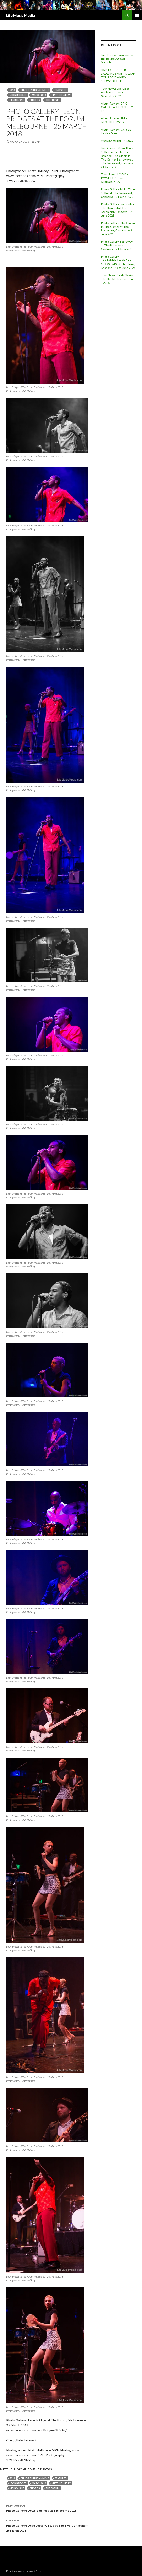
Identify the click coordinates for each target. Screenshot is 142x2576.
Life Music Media (20, 15)
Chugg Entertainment (35, 90)
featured (61, 90)
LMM (37, 141)
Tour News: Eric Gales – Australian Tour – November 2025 (116, 92)
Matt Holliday (61, 95)
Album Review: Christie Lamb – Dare (116, 131)
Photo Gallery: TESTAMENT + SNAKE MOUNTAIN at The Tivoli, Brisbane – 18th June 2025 (118, 262)
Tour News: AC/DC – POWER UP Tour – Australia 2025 (114, 178)
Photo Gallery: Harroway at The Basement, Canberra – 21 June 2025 (117, 245)
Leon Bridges (18, 95)
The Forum (52, 100)
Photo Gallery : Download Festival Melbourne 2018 (47, 2507)
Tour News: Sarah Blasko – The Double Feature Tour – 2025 (118, 278)
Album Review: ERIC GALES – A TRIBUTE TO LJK (117, 107)
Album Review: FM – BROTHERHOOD (114, 120)
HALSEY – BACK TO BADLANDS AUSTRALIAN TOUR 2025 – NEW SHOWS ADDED (118, 75)
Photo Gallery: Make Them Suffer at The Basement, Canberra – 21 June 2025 (118, 193)
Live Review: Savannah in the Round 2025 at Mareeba (117, 58)
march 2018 (39, 95)
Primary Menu (137, 15)
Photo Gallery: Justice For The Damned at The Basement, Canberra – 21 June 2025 (117, 209)
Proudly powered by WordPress (24, 2570)
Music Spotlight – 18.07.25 (118, 141)
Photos (35, 100)
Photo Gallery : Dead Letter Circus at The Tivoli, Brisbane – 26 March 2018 (47, 2525)
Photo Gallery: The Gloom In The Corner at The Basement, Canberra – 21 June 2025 (118, 228)
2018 (12, 90)
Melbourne (17, 100)
